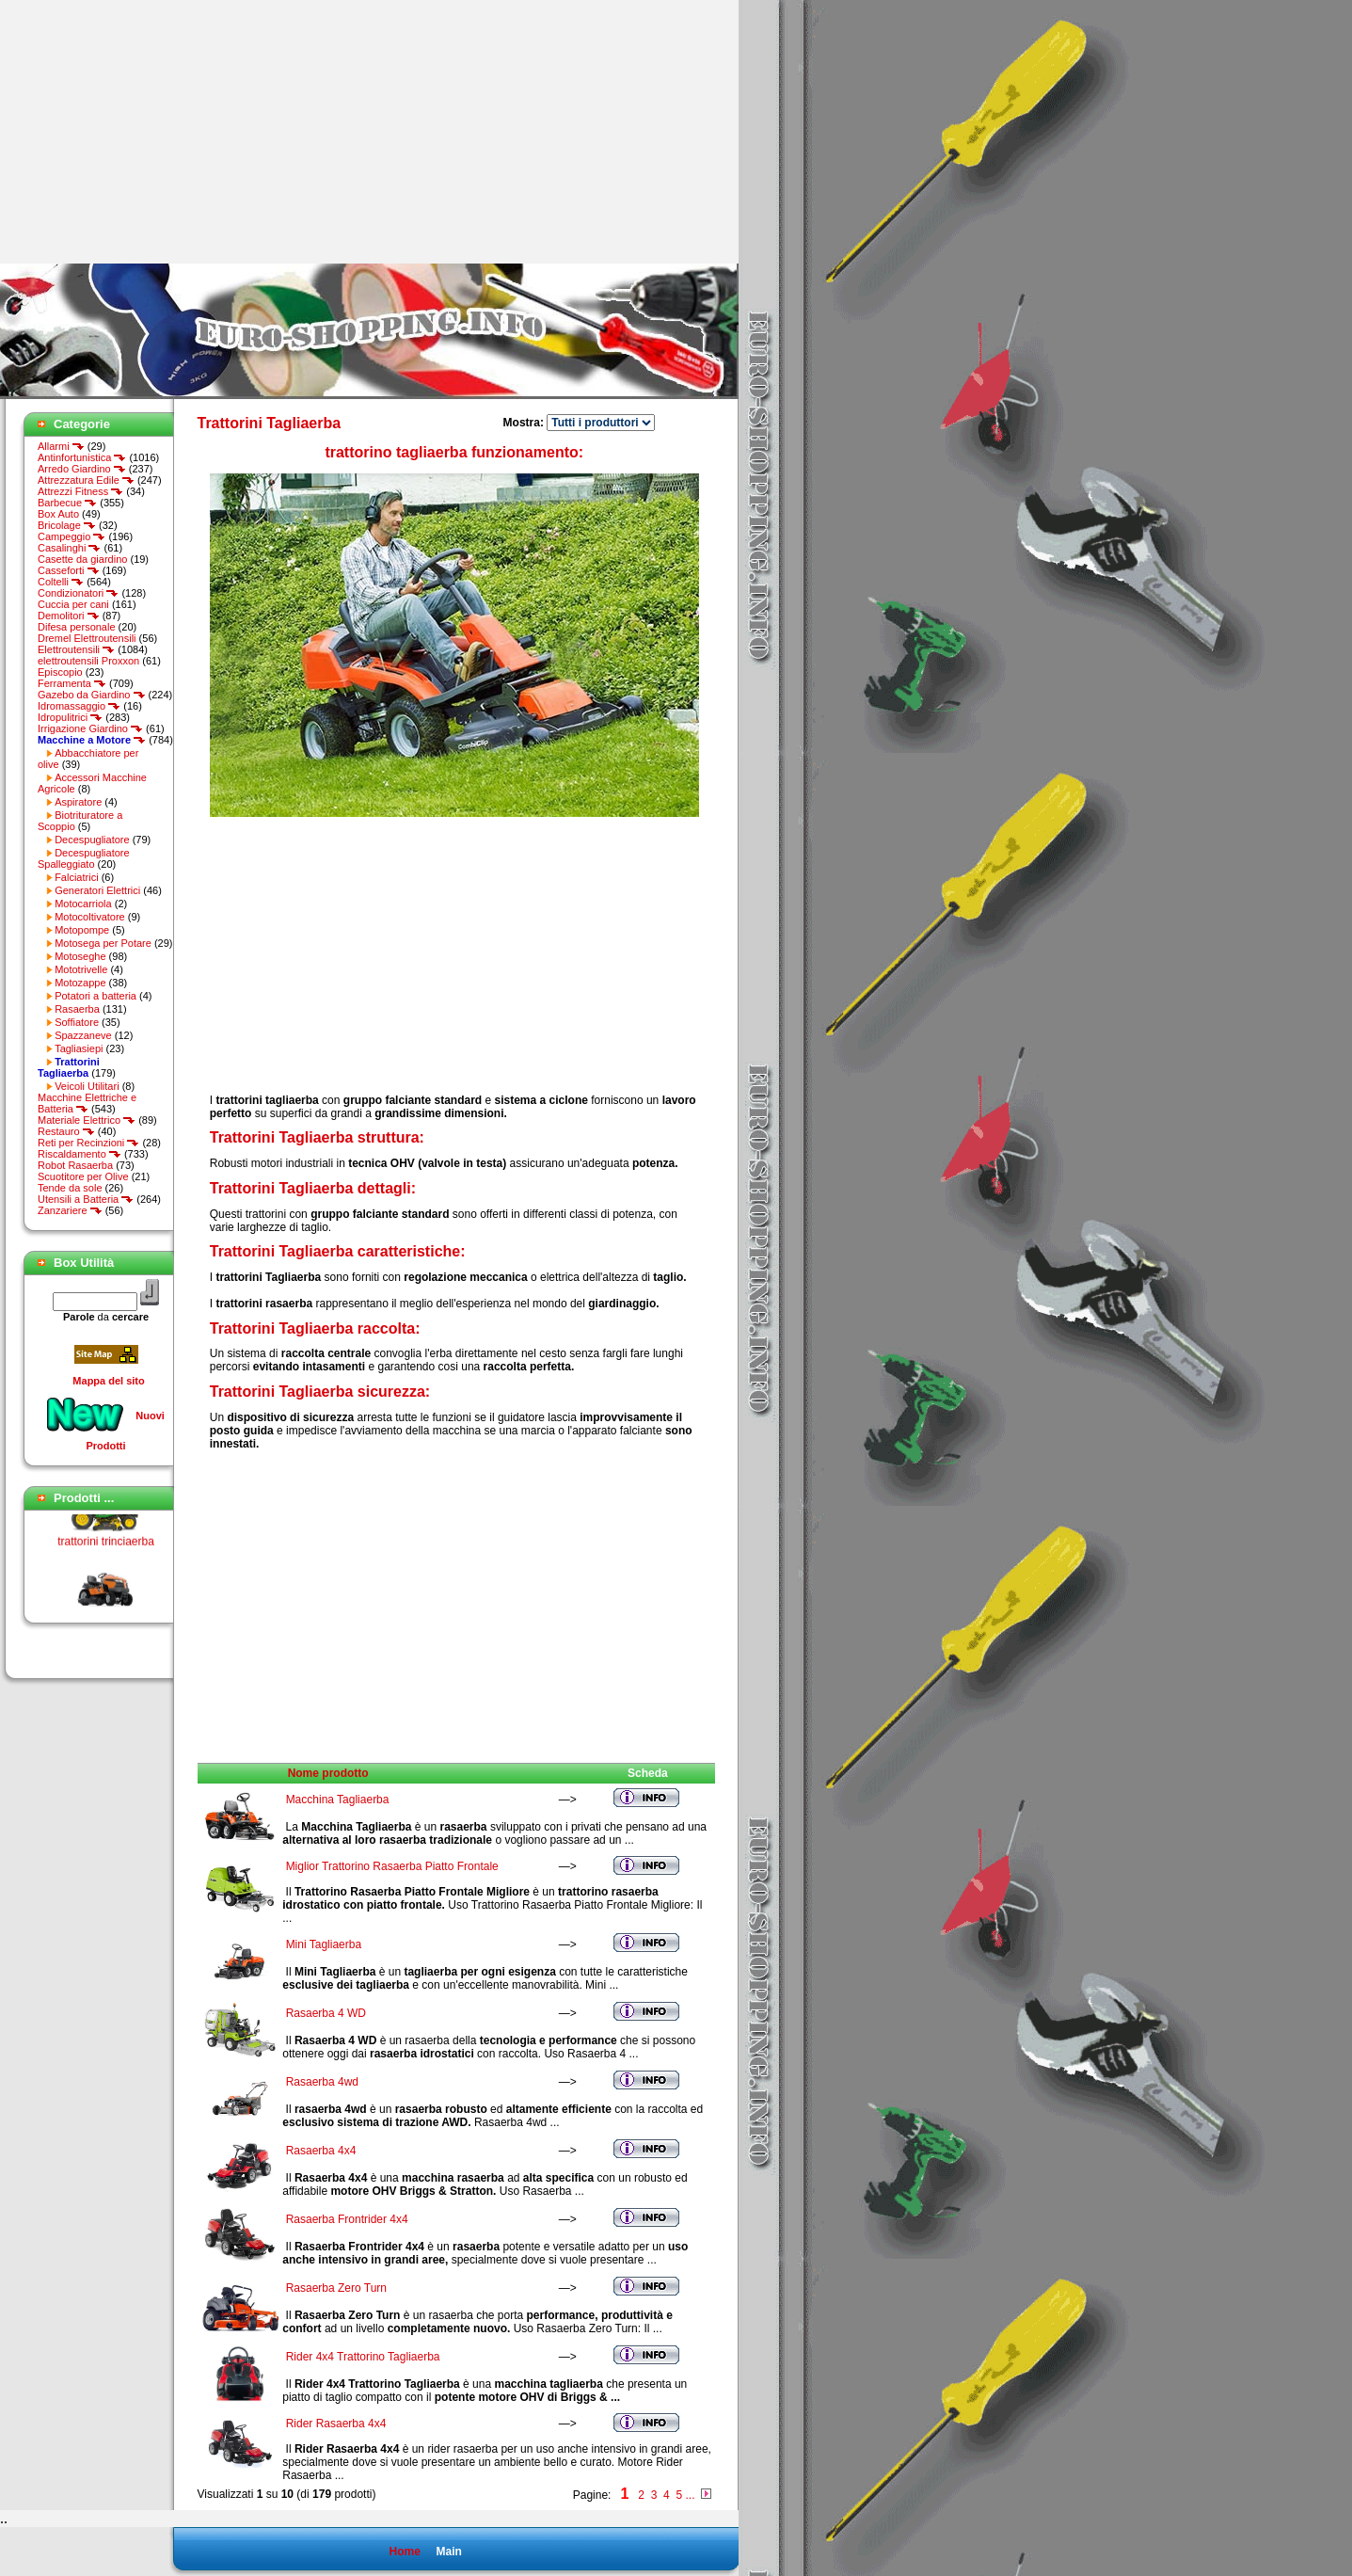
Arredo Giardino (82, 468)
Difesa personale (77, 626)
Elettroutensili (76, 649)
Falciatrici (76, 877)
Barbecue (67, 502)
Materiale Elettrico (86, 1120)
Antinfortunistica (82, 457)
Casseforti (69, 570)
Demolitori (69, 615)
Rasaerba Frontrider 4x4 (347, 2219)
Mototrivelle (81, 969)
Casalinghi (69, 547)
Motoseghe (80, 956)
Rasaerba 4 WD (326, 2013)
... (689, 2495)
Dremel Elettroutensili (87, 638)
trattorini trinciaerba (105, 1546)
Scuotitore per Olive (83, 1176)
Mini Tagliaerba (324, 1944)
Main (448, 2551)
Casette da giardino (82, 559)
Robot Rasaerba (75, 1165)
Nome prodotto (328, 1773)
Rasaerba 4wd (322, 2081)
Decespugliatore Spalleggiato (84, 858)
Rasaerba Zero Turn (336, 2288)
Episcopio (60, 672)
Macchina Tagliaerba (338, 1799)
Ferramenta (72, 683)
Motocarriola (83, 903)
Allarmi (61, 446)
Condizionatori (78, 593)
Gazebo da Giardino (92, 694)
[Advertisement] (158, 132)
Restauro (66, 1131)
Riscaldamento (79, 1154)
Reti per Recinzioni (88, 1142)
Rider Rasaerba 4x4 (336, 2423)
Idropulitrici (70, 717)
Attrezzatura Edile (86, 480)
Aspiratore (78, 802)
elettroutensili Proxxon (88, 660)
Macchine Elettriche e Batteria (87, 1103)
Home (404, 2551)
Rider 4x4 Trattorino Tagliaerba (363, 2356)
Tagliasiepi (79, 1048)
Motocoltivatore (90, 916)
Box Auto (58, 514)
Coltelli (61, 581)
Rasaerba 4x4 (321, 2150)
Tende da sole (70, 1187)
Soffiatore (77, 1022)
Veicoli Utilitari (87, 1086)
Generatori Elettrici (97, 890)
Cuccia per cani (73, 604)
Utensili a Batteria (86, 1199)
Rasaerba (77, 1009)
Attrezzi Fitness (80, 491)
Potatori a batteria (95, 995)
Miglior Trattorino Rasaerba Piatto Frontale (392, 1866)
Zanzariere (70, 1210)
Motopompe (82, 930)
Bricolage (67, 525)
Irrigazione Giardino (90, 728)
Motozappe (80, 982)
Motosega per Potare (103, 943)
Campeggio (71, 536)
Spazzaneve (83, 1035)
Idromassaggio (79, 706)
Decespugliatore (92, 839)
